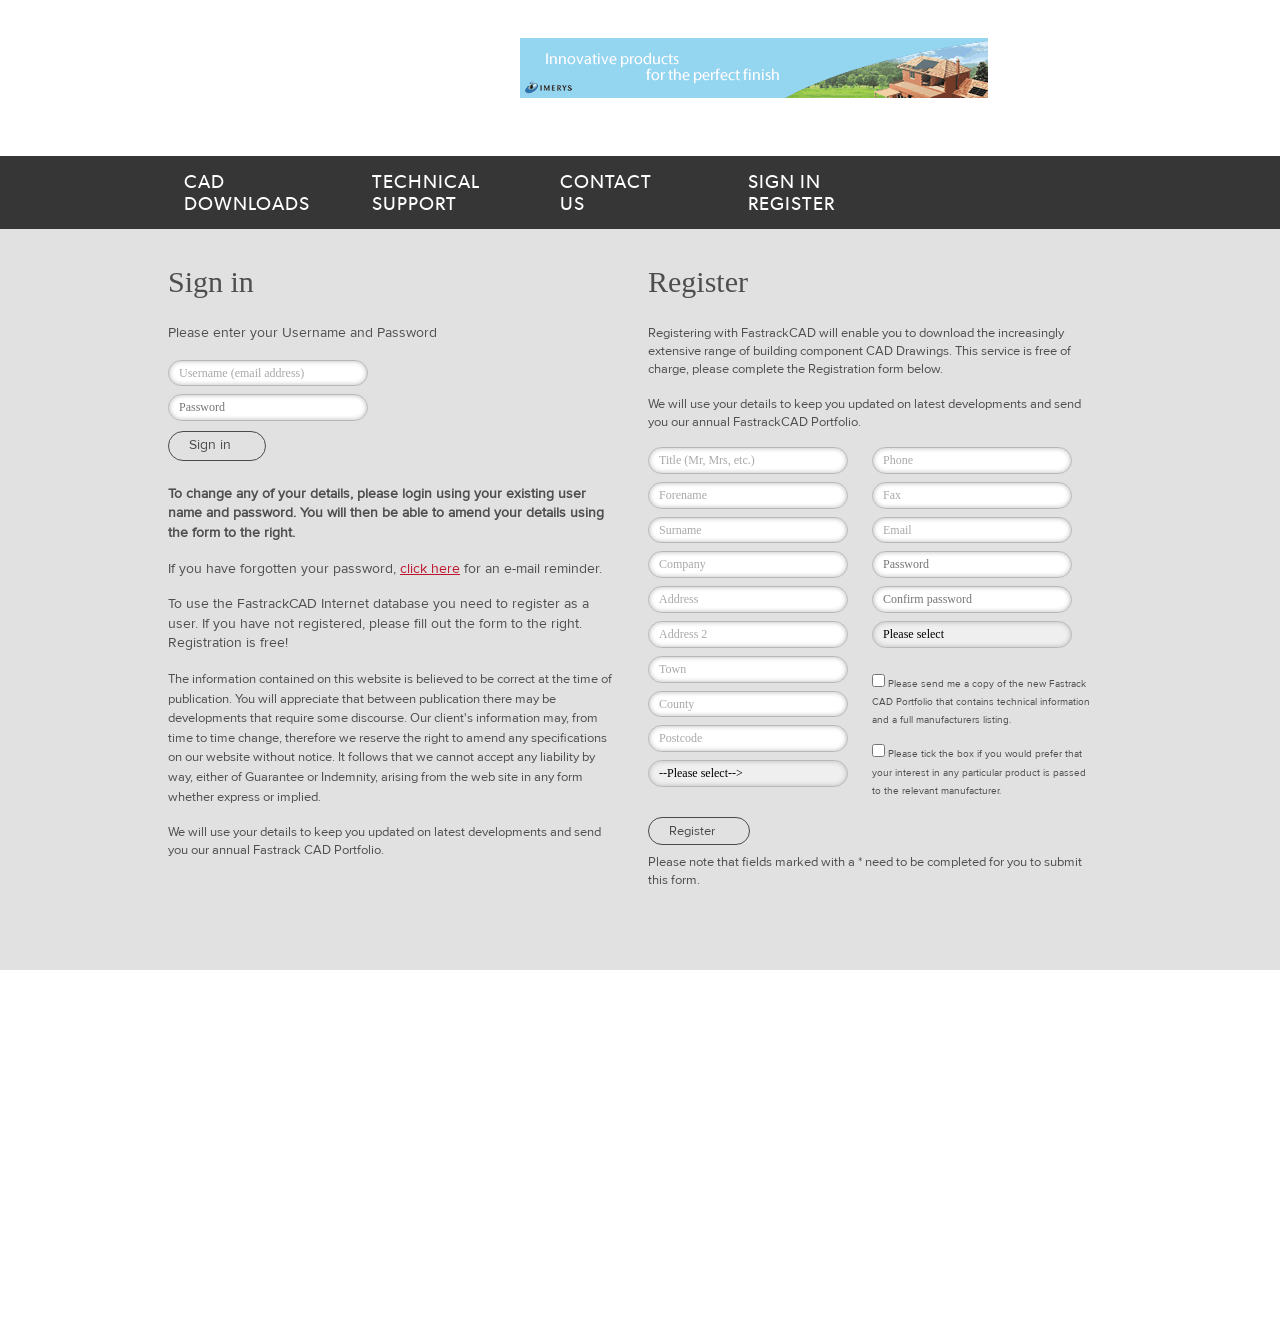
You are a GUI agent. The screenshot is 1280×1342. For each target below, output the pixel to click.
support (442, 193)
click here (430, 569)
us (630, 193)
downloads (254, 193)
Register (834, 193)
